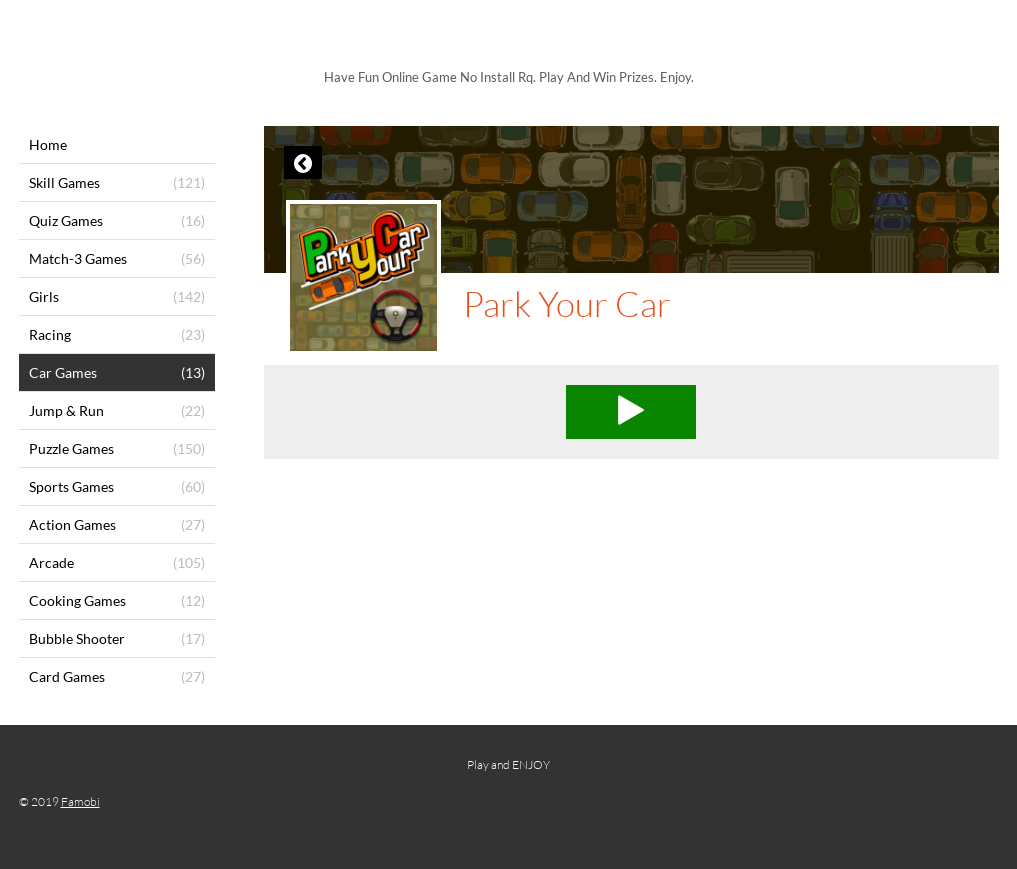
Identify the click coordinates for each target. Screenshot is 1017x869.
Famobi (80, 801)
